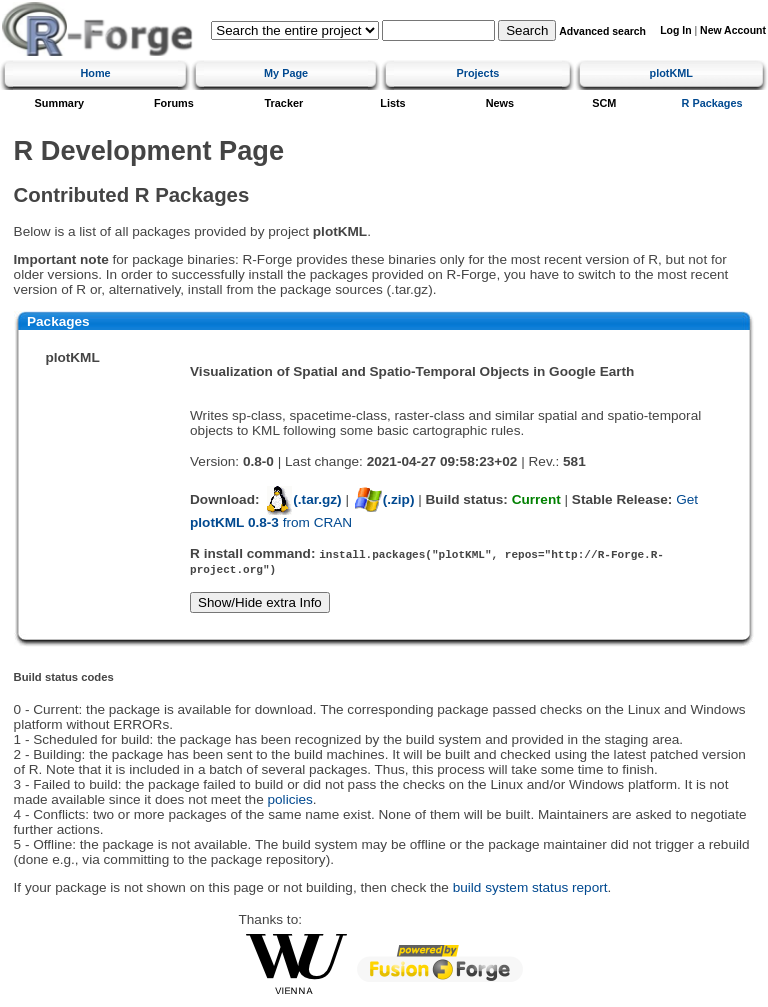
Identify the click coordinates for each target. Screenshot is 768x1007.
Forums (174, 103)
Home (95, 73)
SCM (604, 103)
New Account (733, 30)
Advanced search (602, 31)
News (500, 103)
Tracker (284, 103)
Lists (392, 103)
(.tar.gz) (302, 499)
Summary (60, 103)
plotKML (671, 73)
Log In (675, 30)
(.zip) (384, 499)
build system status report (530, 887)
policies (290, 799)
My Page (286, 73)
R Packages (712, 103)
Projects (477, 73)
